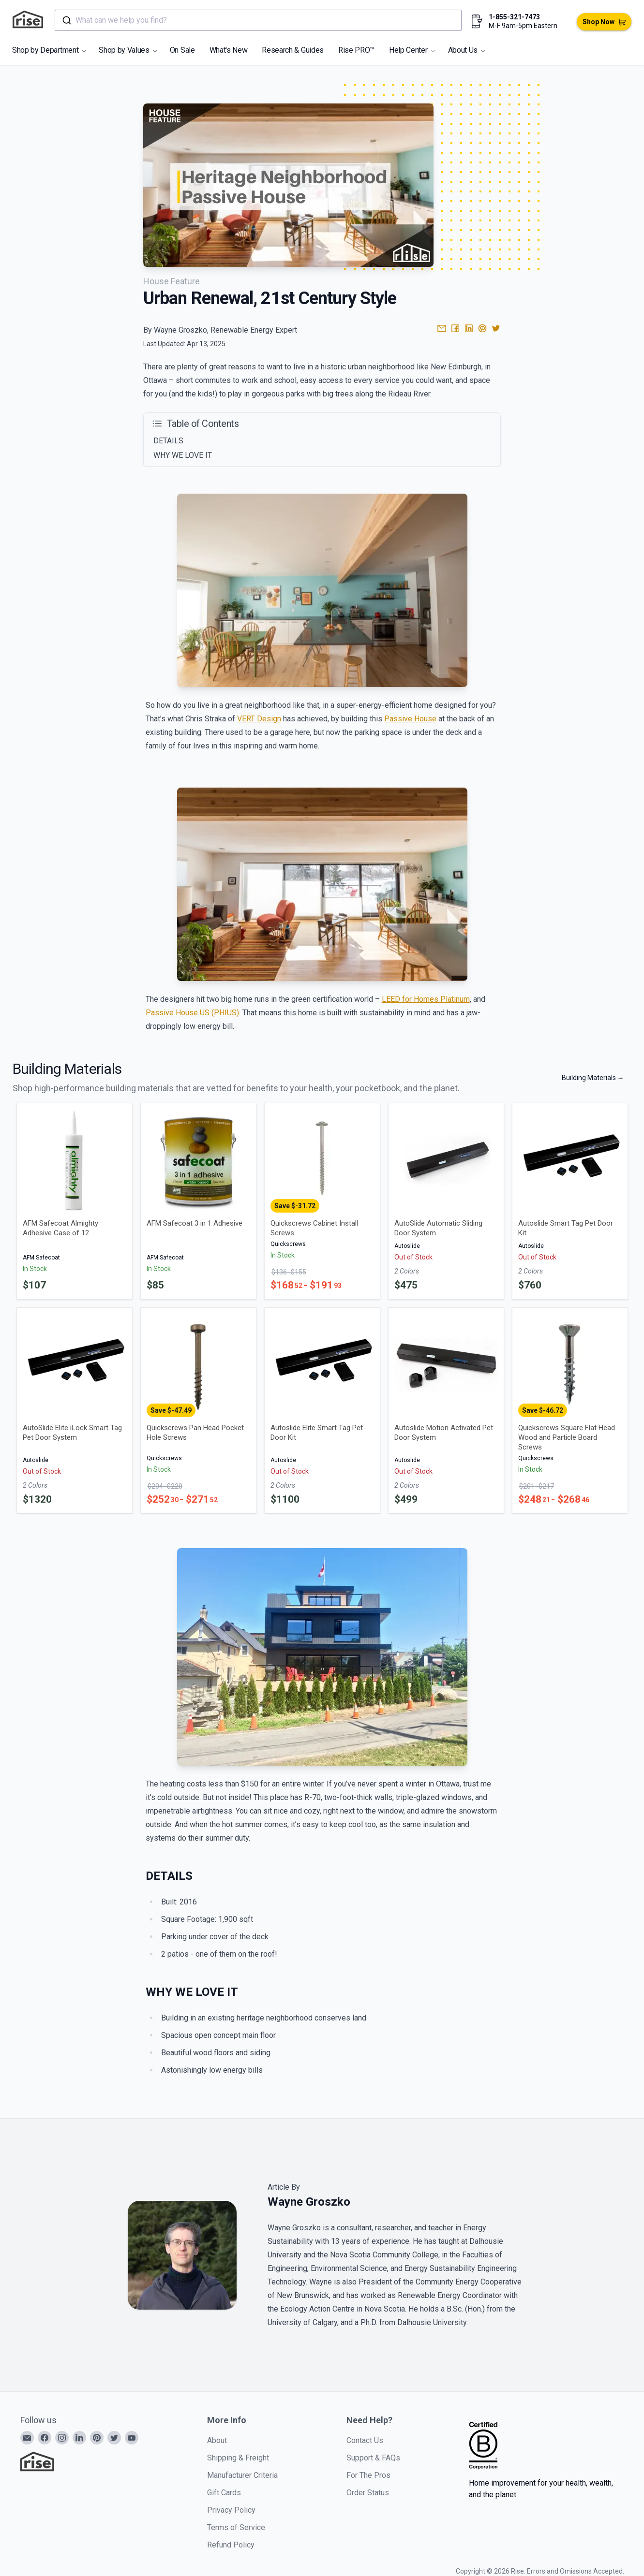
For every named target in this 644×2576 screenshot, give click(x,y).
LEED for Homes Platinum (426, 999)
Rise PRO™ (356, 50)
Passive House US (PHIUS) (192, 1012)
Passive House (410, 718)
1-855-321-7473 (514, 17)
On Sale (182, 50)
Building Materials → (593, 1078)
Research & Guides (293, 50)
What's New (229, 50)
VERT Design (259, 718)
